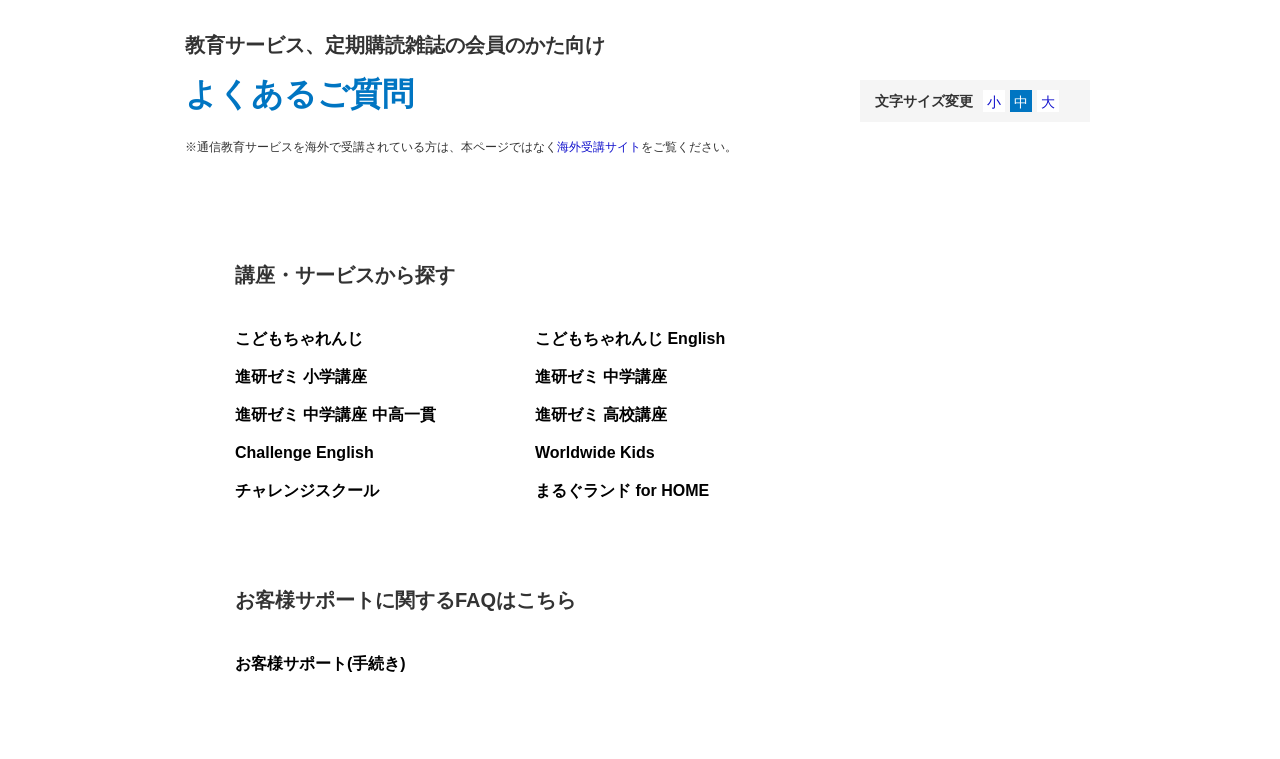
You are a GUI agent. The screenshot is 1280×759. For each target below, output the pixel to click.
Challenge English (304, 452)
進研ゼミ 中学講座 (601, 376)
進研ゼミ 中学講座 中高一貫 (335, 414)
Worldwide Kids (595, 452)
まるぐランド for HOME (622, 490)
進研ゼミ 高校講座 (601, 414)
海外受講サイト (599, 147)
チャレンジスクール (307, 490)
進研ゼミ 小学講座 (301, 376)
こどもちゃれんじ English (630, 338)
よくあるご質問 (299, 94)
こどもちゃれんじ (299, 338)
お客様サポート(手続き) (320, 663)
